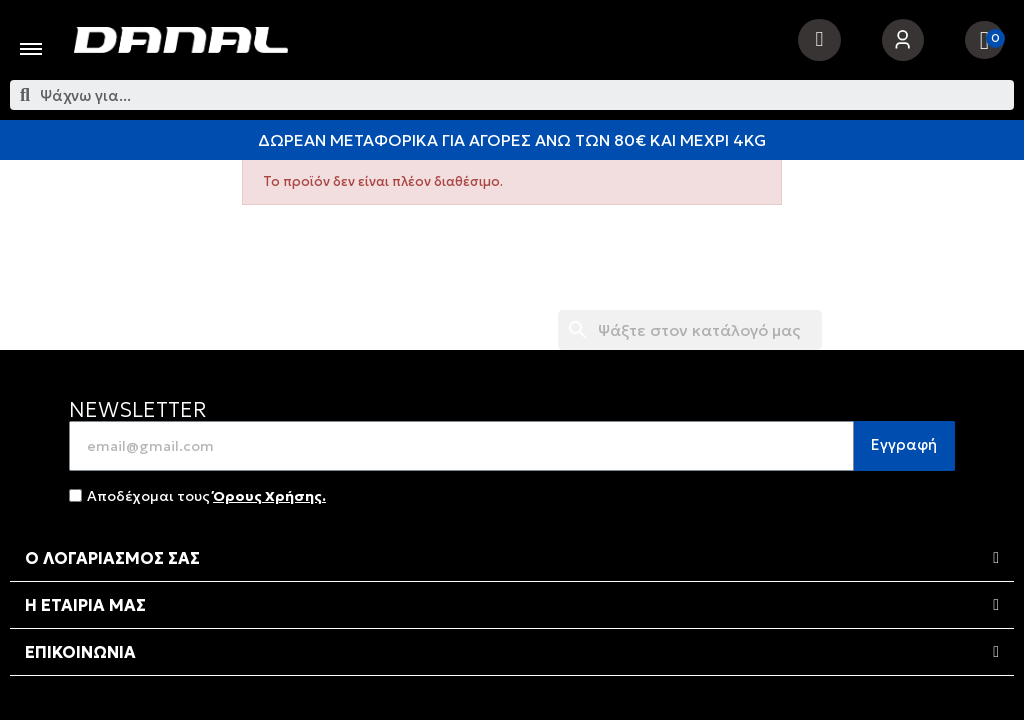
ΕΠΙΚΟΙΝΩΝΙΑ (80, 652)
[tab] (512, 558)
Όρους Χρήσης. (269, 496)
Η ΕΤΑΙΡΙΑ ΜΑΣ (85, 605)
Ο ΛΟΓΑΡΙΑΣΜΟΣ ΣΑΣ (112, 558)
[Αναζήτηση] (690, 330)
